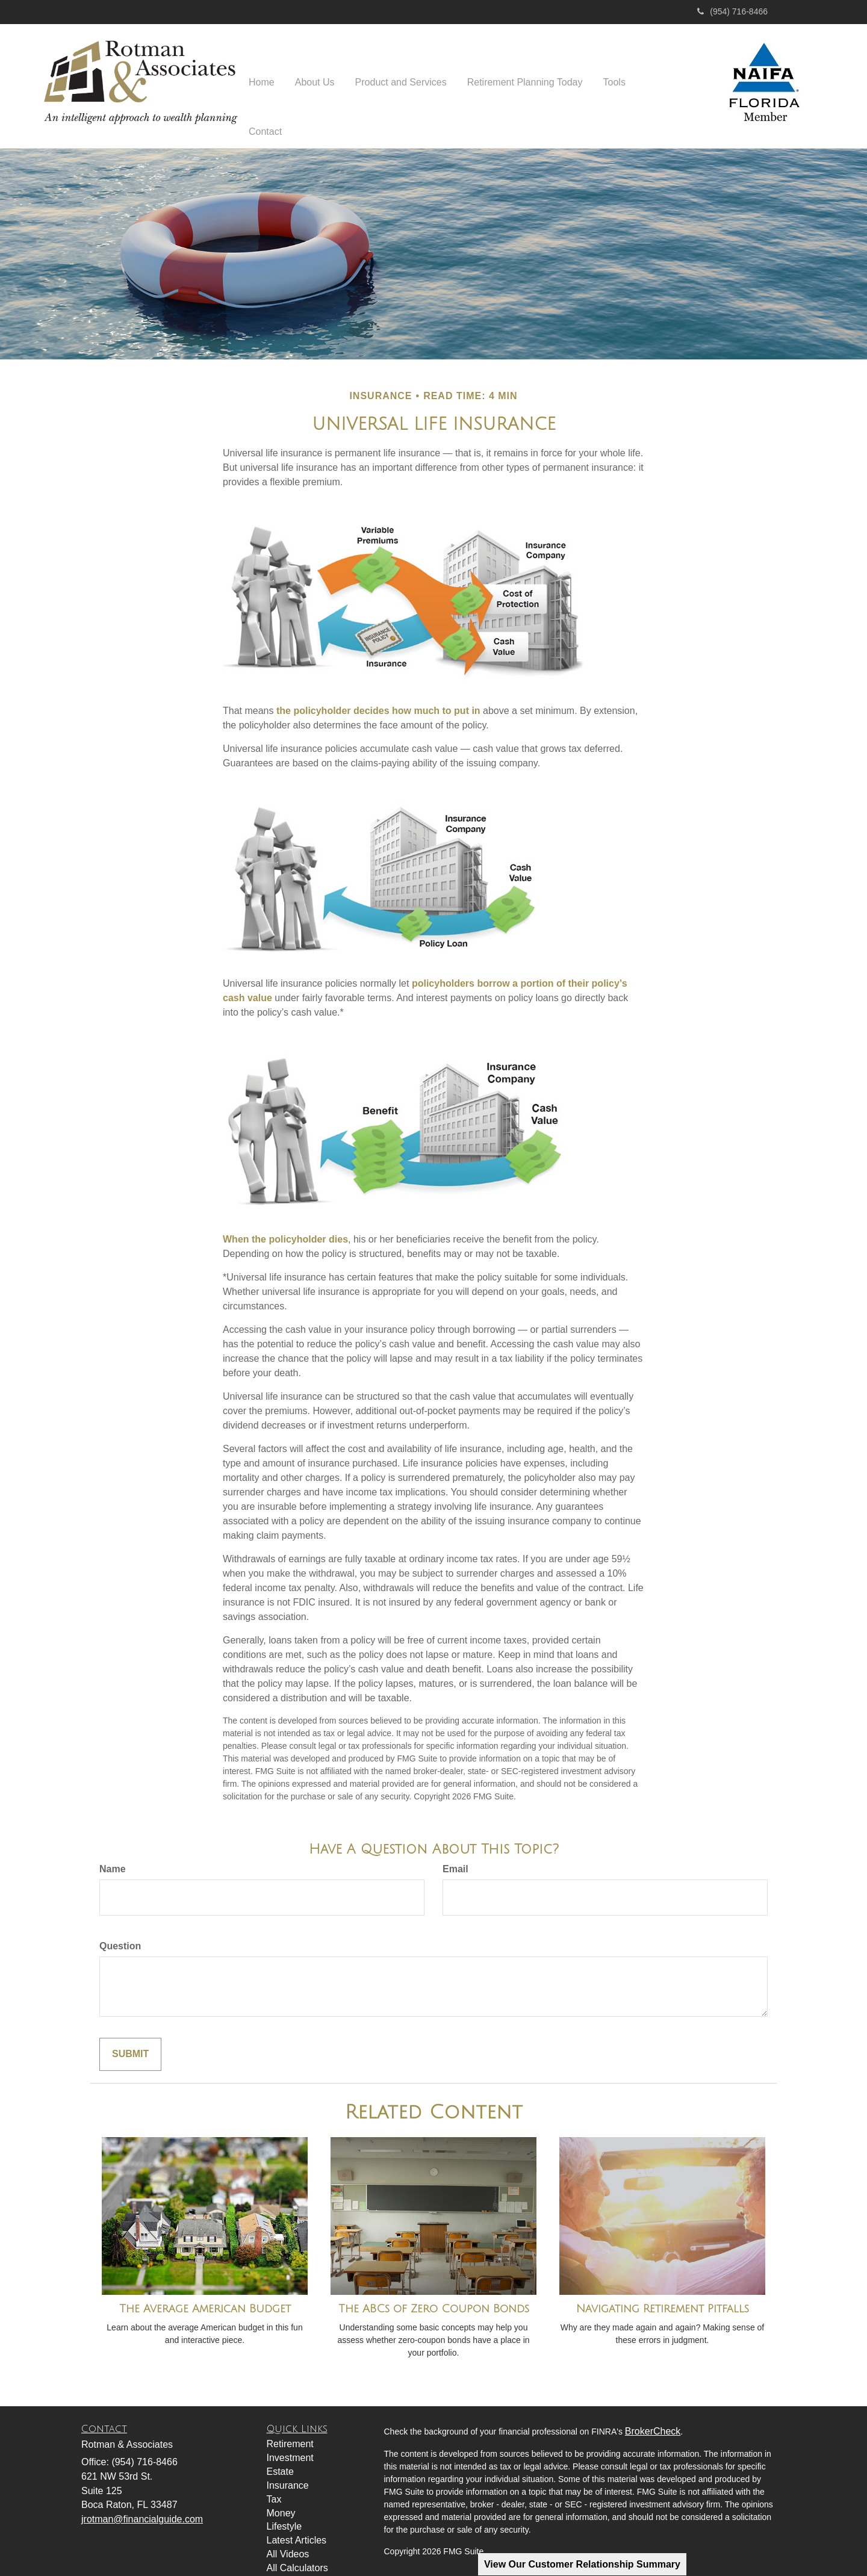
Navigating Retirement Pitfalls (662, 2295)
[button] (315, 84)
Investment (290, 2444)
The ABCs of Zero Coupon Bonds (433, 2295)
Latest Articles (297, 2527)
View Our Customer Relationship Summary (582, 2564)
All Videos (288, 2541)
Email (455, 1856)
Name (112, 1856)
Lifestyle (284, 2513)
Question (120, 1933)
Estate (280, 2458)
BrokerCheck (652, 2418)
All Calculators (297, 2555)
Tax (274, 2486)
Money (281, 2500)
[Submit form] (130, 2041)
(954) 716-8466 (732, 11)
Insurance (288, 2472)
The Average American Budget (205, 2295)
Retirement (290, 2430)
